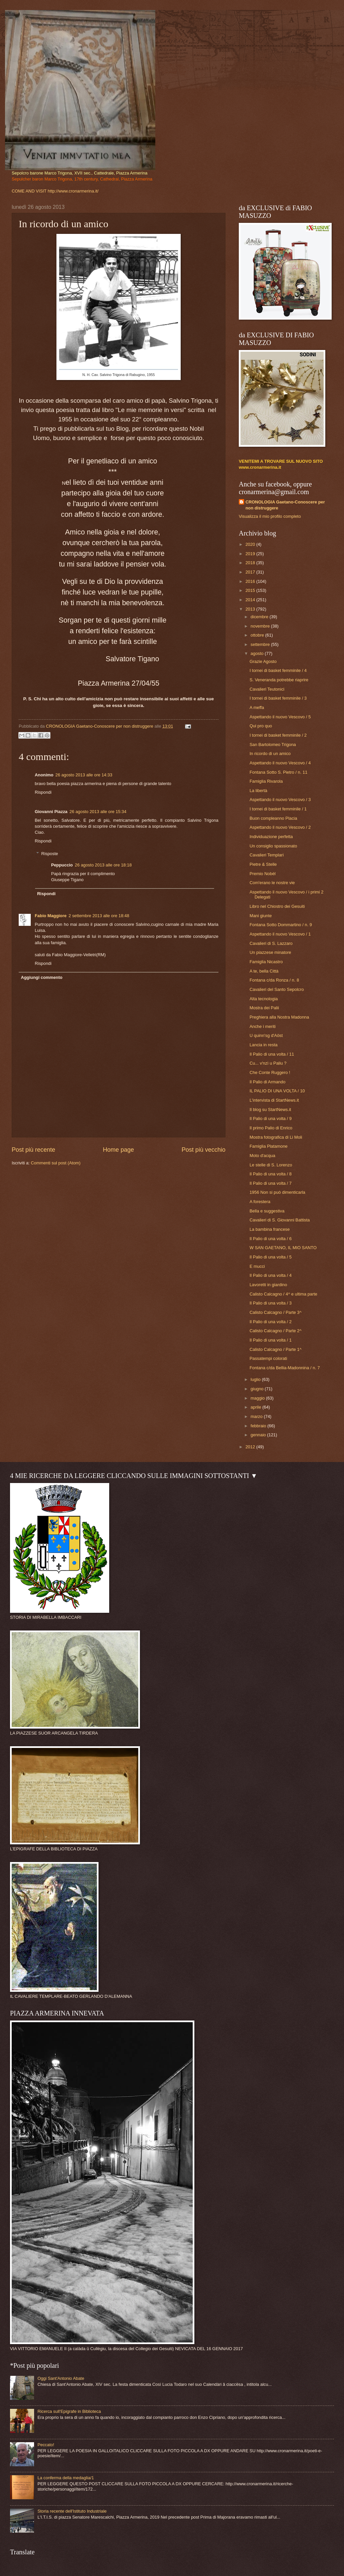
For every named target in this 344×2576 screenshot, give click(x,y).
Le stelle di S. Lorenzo (270, 1164)
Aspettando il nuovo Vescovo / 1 (280, 934)
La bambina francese (269, 1229)
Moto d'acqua (262, 1155)
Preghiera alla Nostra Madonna (279, 1017)
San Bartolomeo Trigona (272, 744)
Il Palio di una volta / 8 (270, 1173)
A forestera (259, 1201)
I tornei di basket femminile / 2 (278, 735)
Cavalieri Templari (266, 854)
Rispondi (43, 792)
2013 (250, 609)
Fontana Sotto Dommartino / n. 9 (280, 924)
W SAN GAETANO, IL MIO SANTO (283, 1247)
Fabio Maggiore (50, 915)
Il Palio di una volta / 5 (270, 1256)
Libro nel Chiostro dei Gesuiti (277, 906)
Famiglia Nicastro (266, 961)
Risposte (49, 853)
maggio (258, 1398)
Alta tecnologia (263, 998)
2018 (250, 562)
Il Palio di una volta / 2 (270, 1321)
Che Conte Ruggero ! (269, 1072)
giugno (257, 1388)
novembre (260, 626)
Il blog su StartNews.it (270, 1109)
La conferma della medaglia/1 (65, 2477)
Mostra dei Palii (264, 1007)
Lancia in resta (263, 1044)
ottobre (257, 635)
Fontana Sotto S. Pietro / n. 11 (278, 772)
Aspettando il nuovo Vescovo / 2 (280, 827)
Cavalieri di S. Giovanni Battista (279, 1219)
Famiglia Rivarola (266, 781)
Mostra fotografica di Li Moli (275, 1137)
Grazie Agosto (263, 661)
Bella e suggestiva (267, 1210)
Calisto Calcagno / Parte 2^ (275, 1330)
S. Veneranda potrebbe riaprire (278, 679)
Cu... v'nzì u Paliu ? (268, 1063)
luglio (256, 1379)
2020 (250, 544)
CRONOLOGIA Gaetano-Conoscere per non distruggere (285, 504)
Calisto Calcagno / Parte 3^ (275, 1312)
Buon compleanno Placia (273, 818)
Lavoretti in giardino (268, 1284)
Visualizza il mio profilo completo (270, 516)
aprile (256, 1407)
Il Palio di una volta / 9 (270, 1118)
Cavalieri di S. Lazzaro (271, 943)
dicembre (260, 616)
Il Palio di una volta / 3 (270, 1303)
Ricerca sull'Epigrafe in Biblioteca (69, 2411)
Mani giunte (260, 915)
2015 (250, 590)
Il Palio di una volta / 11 (271, 1054)
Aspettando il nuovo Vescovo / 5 (280, 716)
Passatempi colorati (268, 1358)
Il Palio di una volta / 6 (270, 1238)
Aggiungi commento (41, 977)
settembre (260, 644)
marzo (257, 1416)
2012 (250, 1446)
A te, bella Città (264, 971)
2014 (250, 599)
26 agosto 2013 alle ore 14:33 (83, 774)
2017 (250, 572)
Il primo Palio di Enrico (270, 1127)
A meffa (256, 707)
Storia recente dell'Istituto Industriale (72, 2511)
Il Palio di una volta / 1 (270, 1340)
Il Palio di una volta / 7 (270, 1183)
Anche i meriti (262, 1026)
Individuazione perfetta (271, 836)
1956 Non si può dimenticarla (277, 1192)
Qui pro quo (260, 725)
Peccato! (45, 2444)
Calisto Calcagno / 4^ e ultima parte (283, 1294)
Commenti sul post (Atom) (55, 1162)
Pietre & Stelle (263, 864)
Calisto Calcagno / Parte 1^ (275, 1349)
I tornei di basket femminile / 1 (278, 808)
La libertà (258, 790)
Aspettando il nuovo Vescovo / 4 (280, 762)
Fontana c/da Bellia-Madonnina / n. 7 (284, 1367)
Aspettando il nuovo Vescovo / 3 (280, 799)
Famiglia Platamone (268, 1146)
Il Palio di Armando (267, 1081)
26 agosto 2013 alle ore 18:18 (103, 864)
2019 (250, 553)
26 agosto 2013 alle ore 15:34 (97, 811)
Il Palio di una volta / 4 (270, 1275)
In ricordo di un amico (270, 753)
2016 (250, 581)
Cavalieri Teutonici (266, 689)
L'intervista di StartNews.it (274, 1100)
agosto (257, 653)
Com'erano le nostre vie (272, 882)
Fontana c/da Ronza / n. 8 (274, 980)
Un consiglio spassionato (273, 845)
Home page (118, 1149)
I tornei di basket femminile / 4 (278, 670)
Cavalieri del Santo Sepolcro (276, 989)
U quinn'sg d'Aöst (266, 1035)
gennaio (258, 1434)
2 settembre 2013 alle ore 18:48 (98, 915)
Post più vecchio (203, 1149)
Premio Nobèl (262, 873)
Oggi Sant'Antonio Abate (60, 2378)
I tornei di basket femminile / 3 (278, 698)
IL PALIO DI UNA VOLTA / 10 (277, 1090)
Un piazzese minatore (270, 952)
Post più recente (33, 1149)
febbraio (258, 1425)
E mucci (257, 1266)
